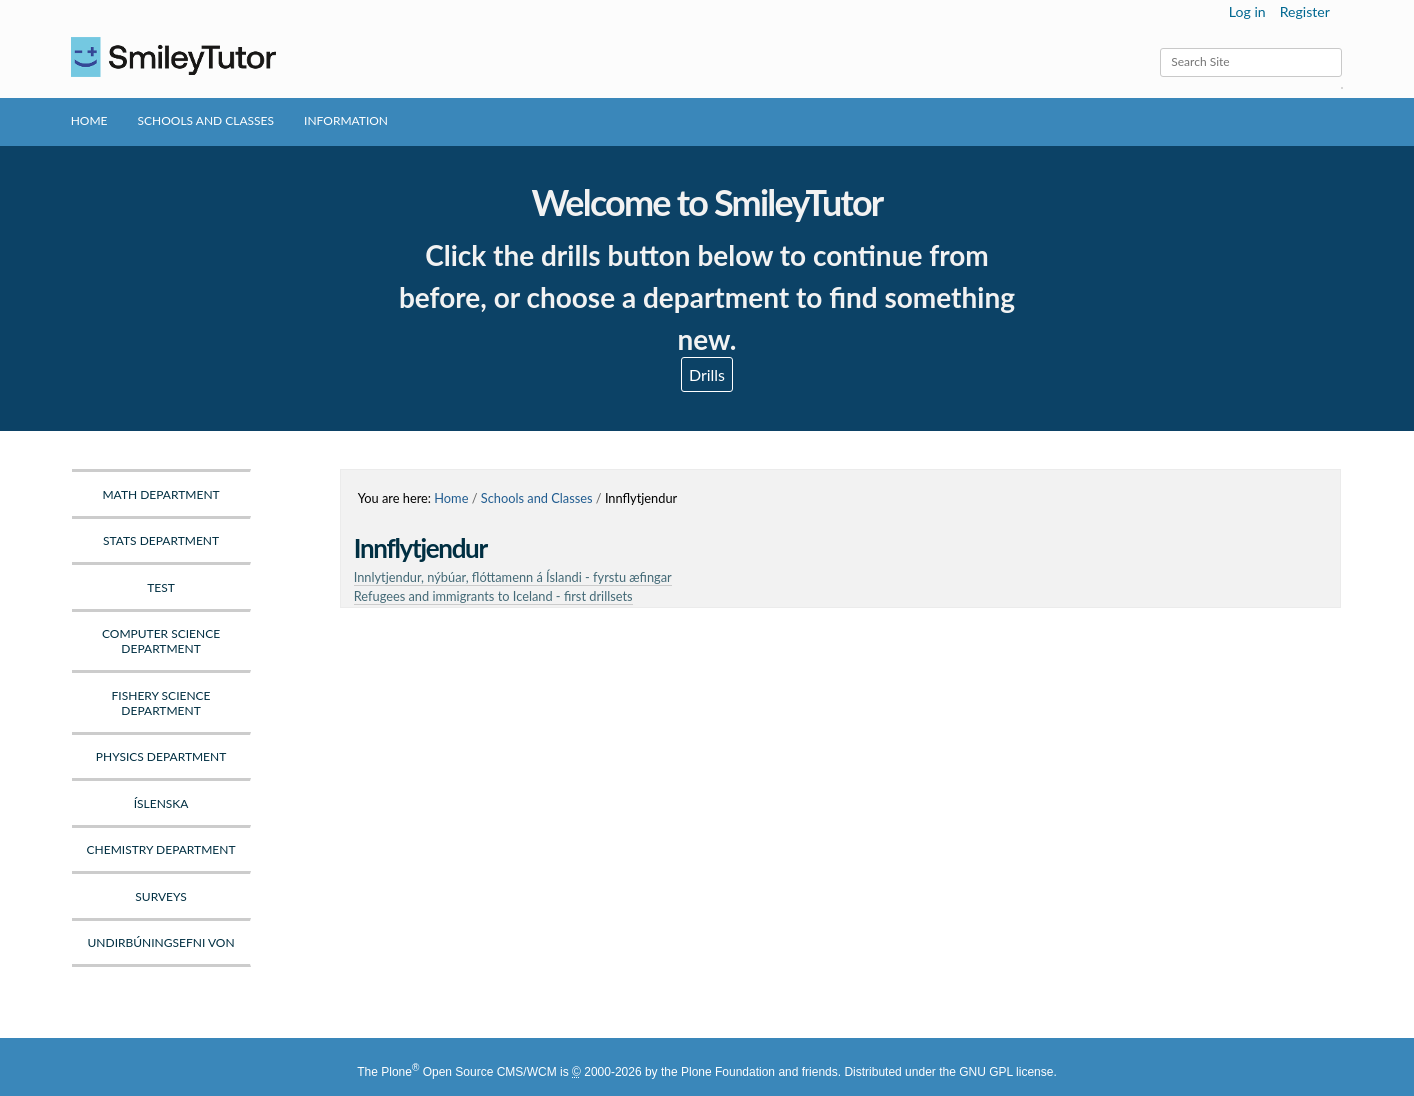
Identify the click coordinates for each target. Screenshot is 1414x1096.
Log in (1247, 11)
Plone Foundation (728, 1072)
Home (89, 120)
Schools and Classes (206, 120)
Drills (707, 374)
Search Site (1159, 47)
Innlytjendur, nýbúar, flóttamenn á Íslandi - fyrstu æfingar (513, 577)
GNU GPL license (1006, 1072)
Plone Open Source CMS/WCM (468, 1072)
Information (346, 120)
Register (1305, 11)
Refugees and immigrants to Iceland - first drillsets (493, 596)
